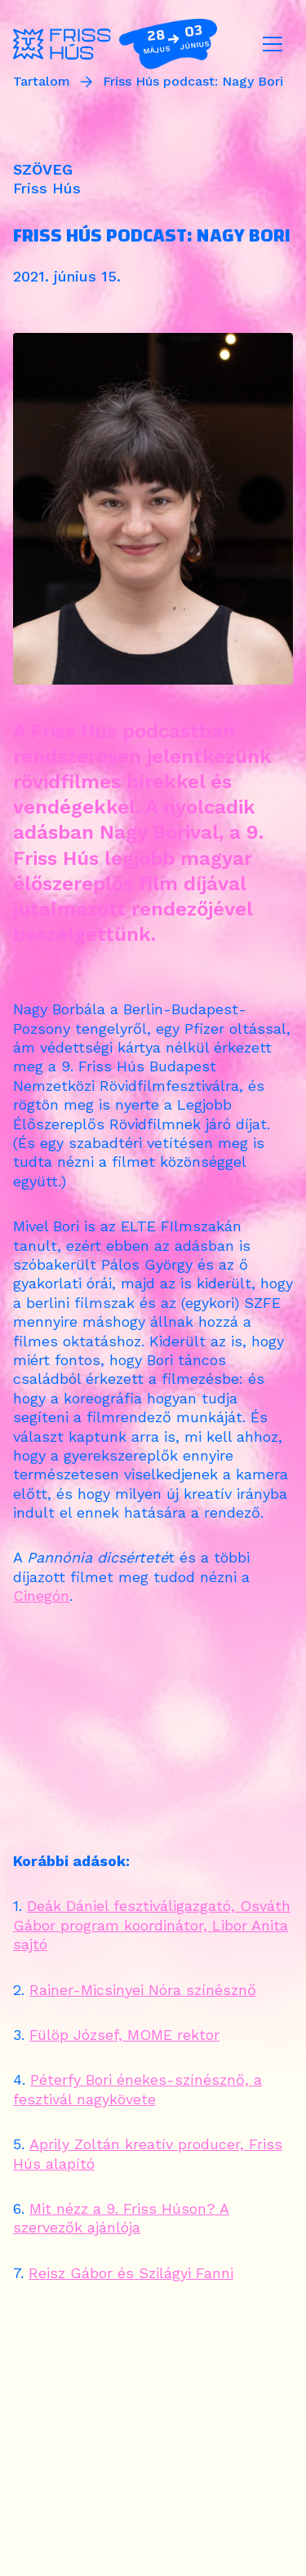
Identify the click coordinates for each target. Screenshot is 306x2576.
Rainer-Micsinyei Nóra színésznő (142, 1989)
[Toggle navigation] (272, 44)
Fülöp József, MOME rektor (124, 2034)
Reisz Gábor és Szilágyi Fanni (131, 2272)
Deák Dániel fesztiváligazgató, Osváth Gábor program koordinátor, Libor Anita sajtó (151, 1925)
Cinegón (41, 1595)
